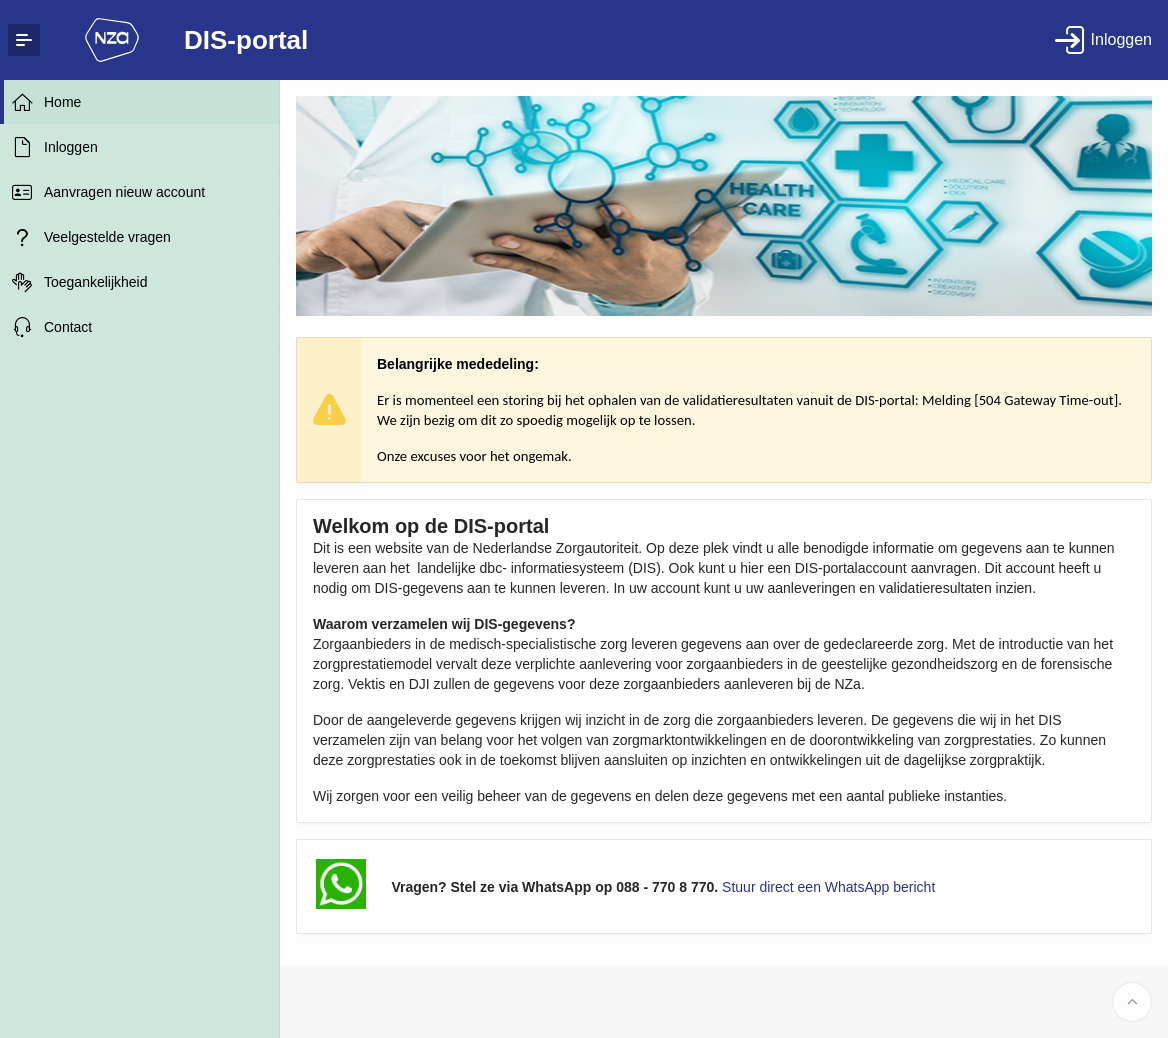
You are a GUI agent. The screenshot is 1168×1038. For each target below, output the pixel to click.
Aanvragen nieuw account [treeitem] (124, 192)
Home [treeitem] (62, 102)
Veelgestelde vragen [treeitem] (107, 237)
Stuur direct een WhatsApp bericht (828, 887)
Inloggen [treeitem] (71, 147)
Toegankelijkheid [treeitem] (96, 282)
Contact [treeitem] (68, 327)
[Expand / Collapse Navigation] (24, 40)
